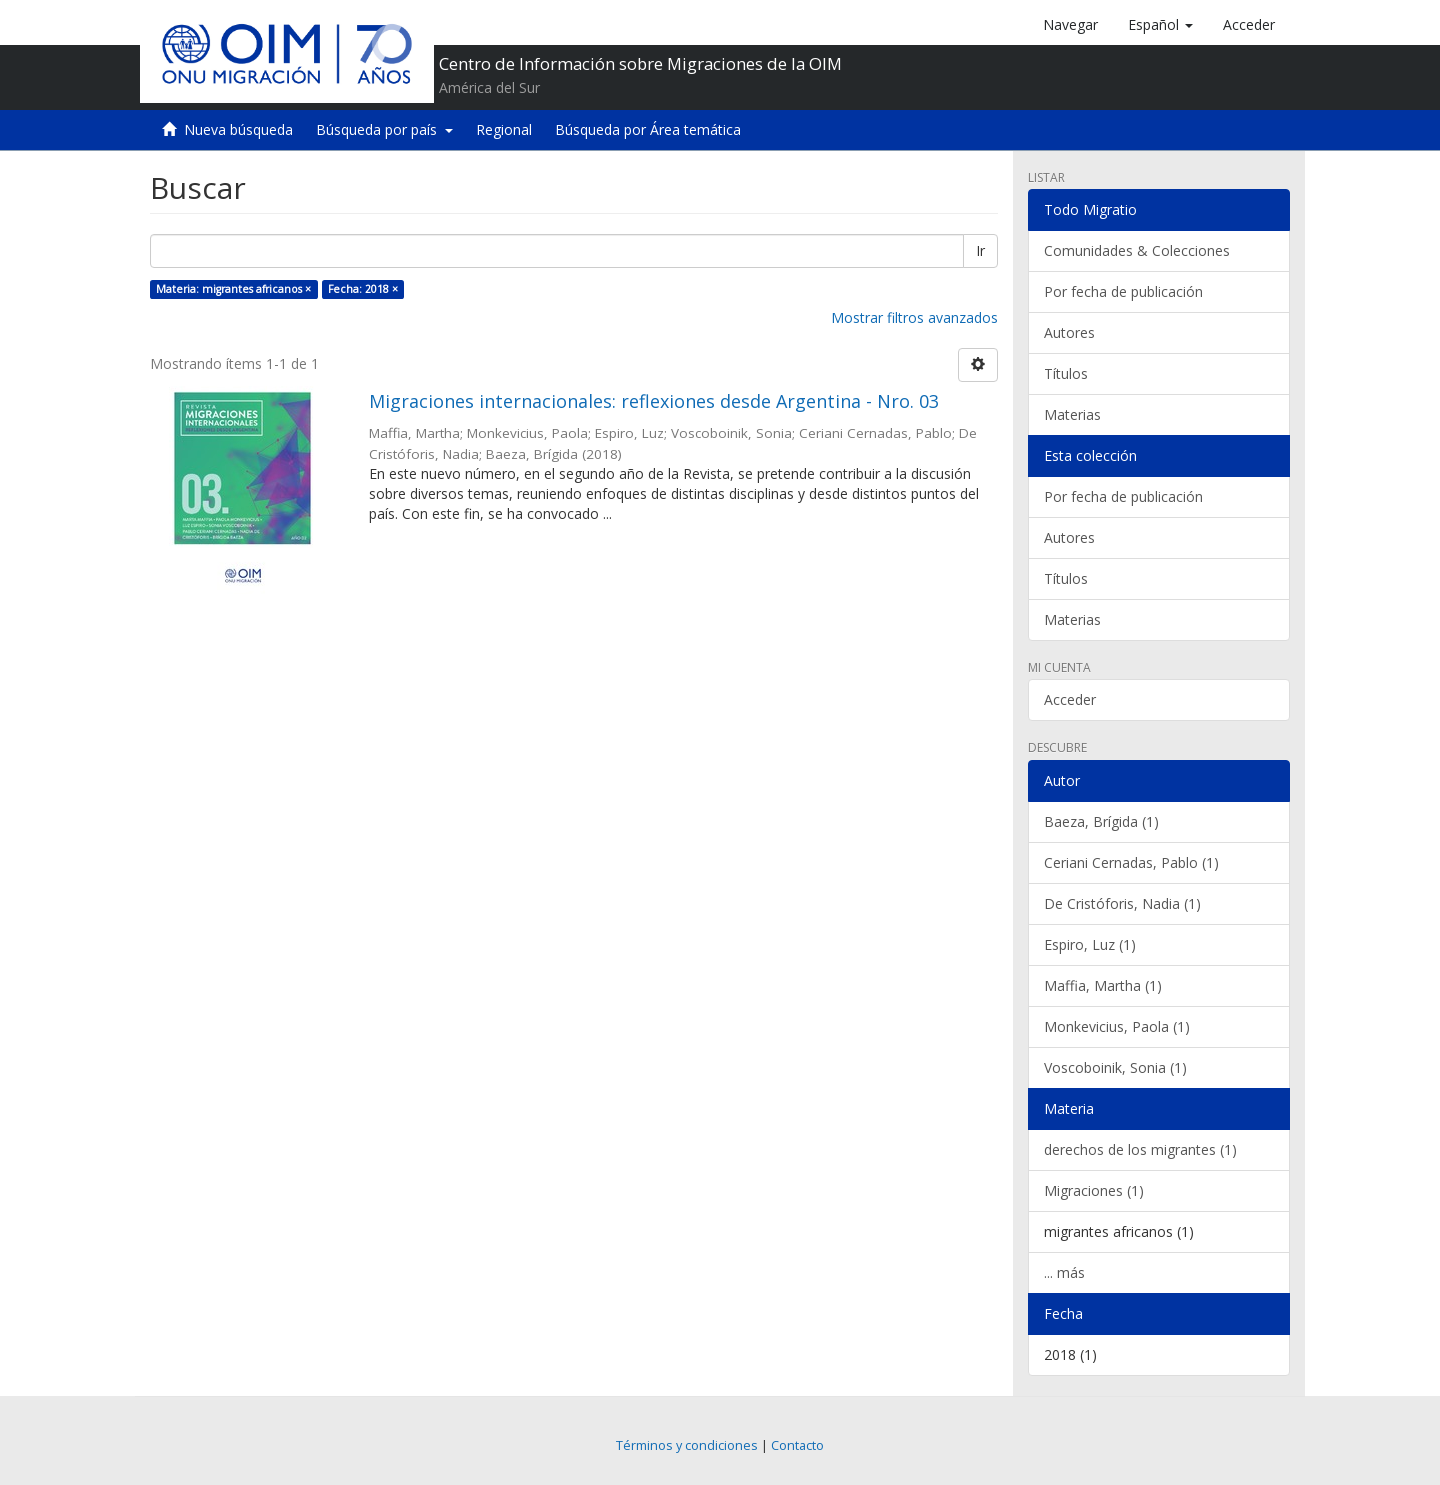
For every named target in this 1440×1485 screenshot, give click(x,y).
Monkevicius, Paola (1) (1117, 1026)
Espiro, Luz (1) (1090, 944)
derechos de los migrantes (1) (1140, 1149)
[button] (1160, 25)
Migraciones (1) (1094, 1190)
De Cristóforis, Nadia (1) (1122, 903)
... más (1064, 1272)
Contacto (797, 1445)
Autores (1069, 332)
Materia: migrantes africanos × (233, 289)
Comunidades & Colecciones (1137, 250)
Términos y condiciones (687, 1445)
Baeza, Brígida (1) (1101, 821)
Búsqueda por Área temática (648, 129)
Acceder (1070, 699)
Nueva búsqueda (238, 129)
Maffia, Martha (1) (1103, 985)
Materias (1072, 414)
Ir (980, 250)
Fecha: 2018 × (363, 289)
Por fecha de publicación (1123, 291)
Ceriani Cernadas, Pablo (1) (1131, 862)
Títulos (1066, 373)
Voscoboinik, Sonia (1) (1115, 1067)
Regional (504, 129)
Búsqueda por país (384, 129)
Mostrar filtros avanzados (914, 317)
